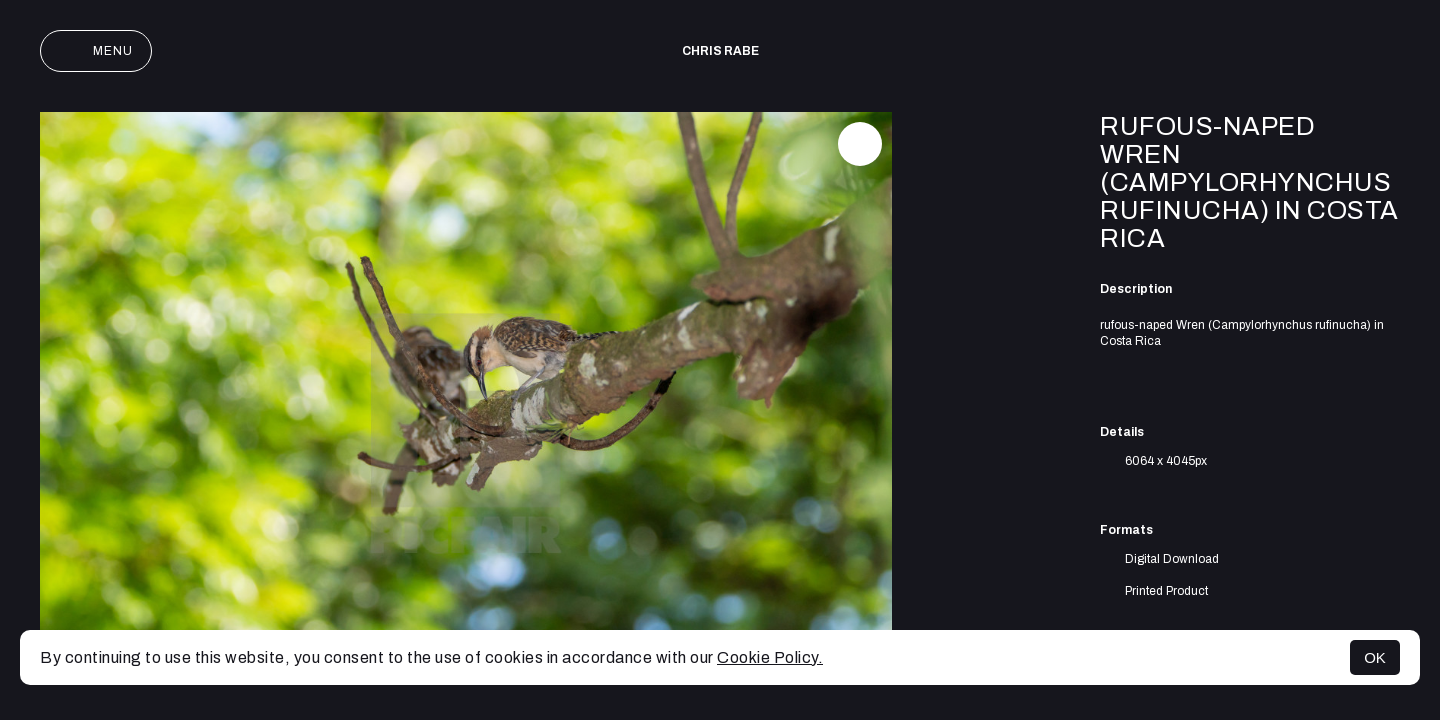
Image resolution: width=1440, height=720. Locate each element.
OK (1375, 657)
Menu (96, 51)
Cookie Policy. (770, 657)
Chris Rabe (720, 51)
